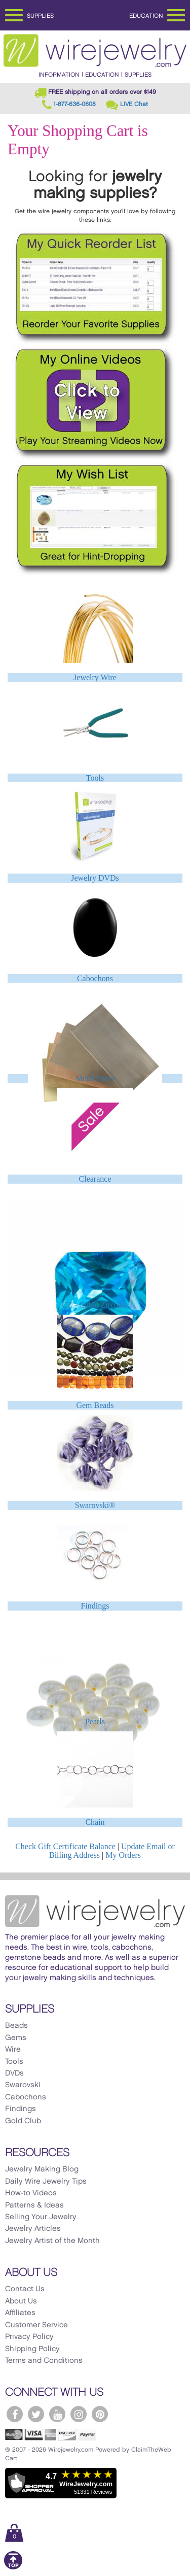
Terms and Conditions (44, 2360)
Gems (15, 2038)
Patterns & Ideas (34, 2205)
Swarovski (23, 2085)
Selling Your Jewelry (41, 2217)
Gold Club (23, 2121)
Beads (16, 2025)
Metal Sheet (95, 1078)
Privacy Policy (29, 2336)
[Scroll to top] (13, 2567)
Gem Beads (94, 1405)
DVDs (14, 2073)
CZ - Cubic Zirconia (95, 1304)
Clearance (95, 1179)
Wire (13, 2049)
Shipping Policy (32, 2349)
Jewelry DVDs (95, 878)
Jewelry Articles (33, 2228)
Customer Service (36, 2325)
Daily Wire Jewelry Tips (46, 2181)
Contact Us (25, 2289)
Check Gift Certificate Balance (65, 1846)
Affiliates (20, 2313)
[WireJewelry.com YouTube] (57, 2414)
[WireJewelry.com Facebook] (15, 2414)
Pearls (95, 1721)
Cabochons (95, 978)
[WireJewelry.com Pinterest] (100, 2414)
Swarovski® (95, 1505)
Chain (94, 1822)
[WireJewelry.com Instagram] (78, 2414)
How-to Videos (31, 2193)
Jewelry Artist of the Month (52, 2241)
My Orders (123, 1855)
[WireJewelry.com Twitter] (36, 2414)
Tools (95, 778)
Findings (95, 1605)
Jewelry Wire (95, 677)
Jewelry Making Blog (42, 2169)
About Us (21, 2301)
